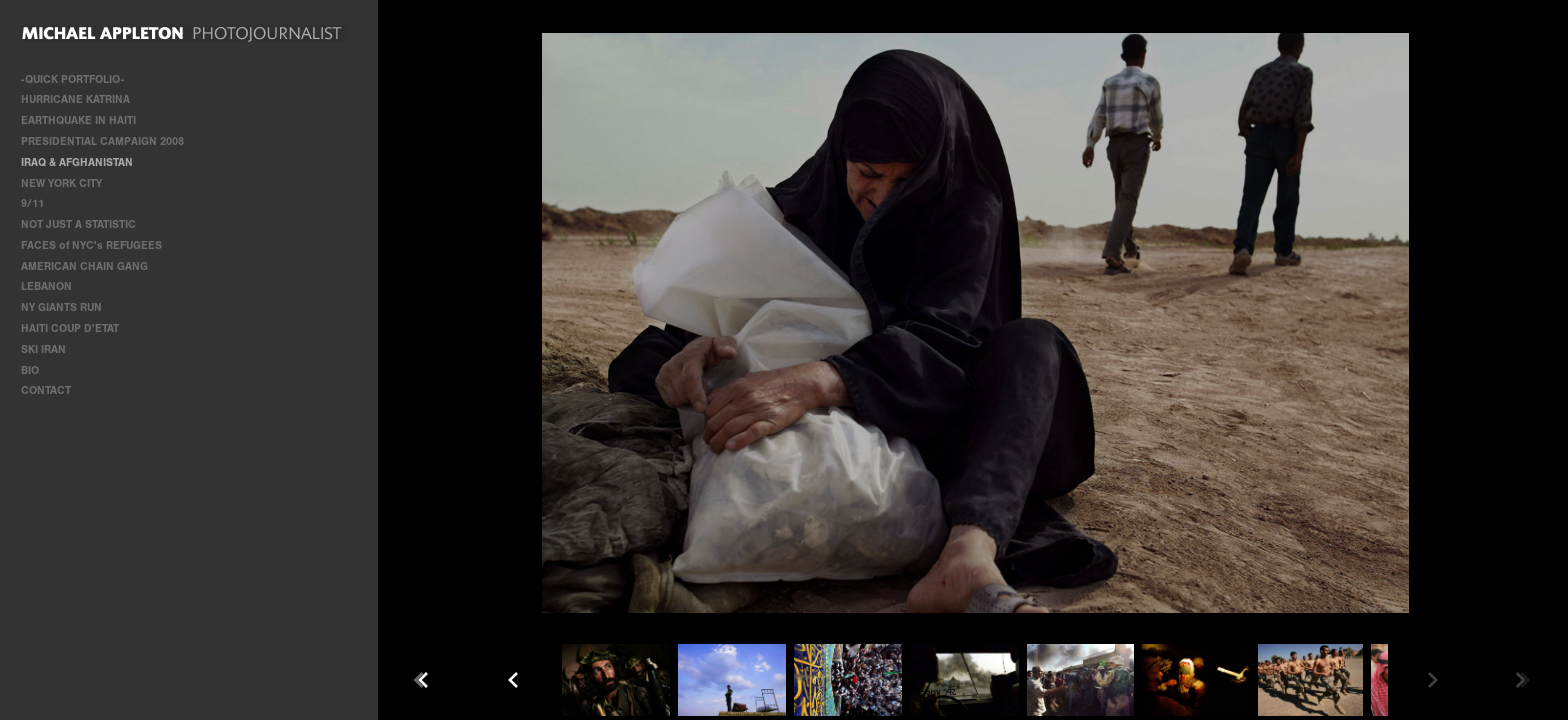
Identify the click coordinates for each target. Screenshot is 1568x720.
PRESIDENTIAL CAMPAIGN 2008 (102, 141)
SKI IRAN (43, 349)
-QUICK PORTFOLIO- (72, 79)
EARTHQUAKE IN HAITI (78, 120)
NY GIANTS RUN (61, 307)
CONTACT (46, 390)
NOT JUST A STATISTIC (78, 224)
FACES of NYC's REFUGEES (91, 245)
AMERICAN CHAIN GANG (84, 266)
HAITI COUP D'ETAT (70, 328)
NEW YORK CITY (61, 183)
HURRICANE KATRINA (75, 99)
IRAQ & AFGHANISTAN (77, 162)
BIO (30, 370)
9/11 (32, 203)
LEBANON (46, 286)
